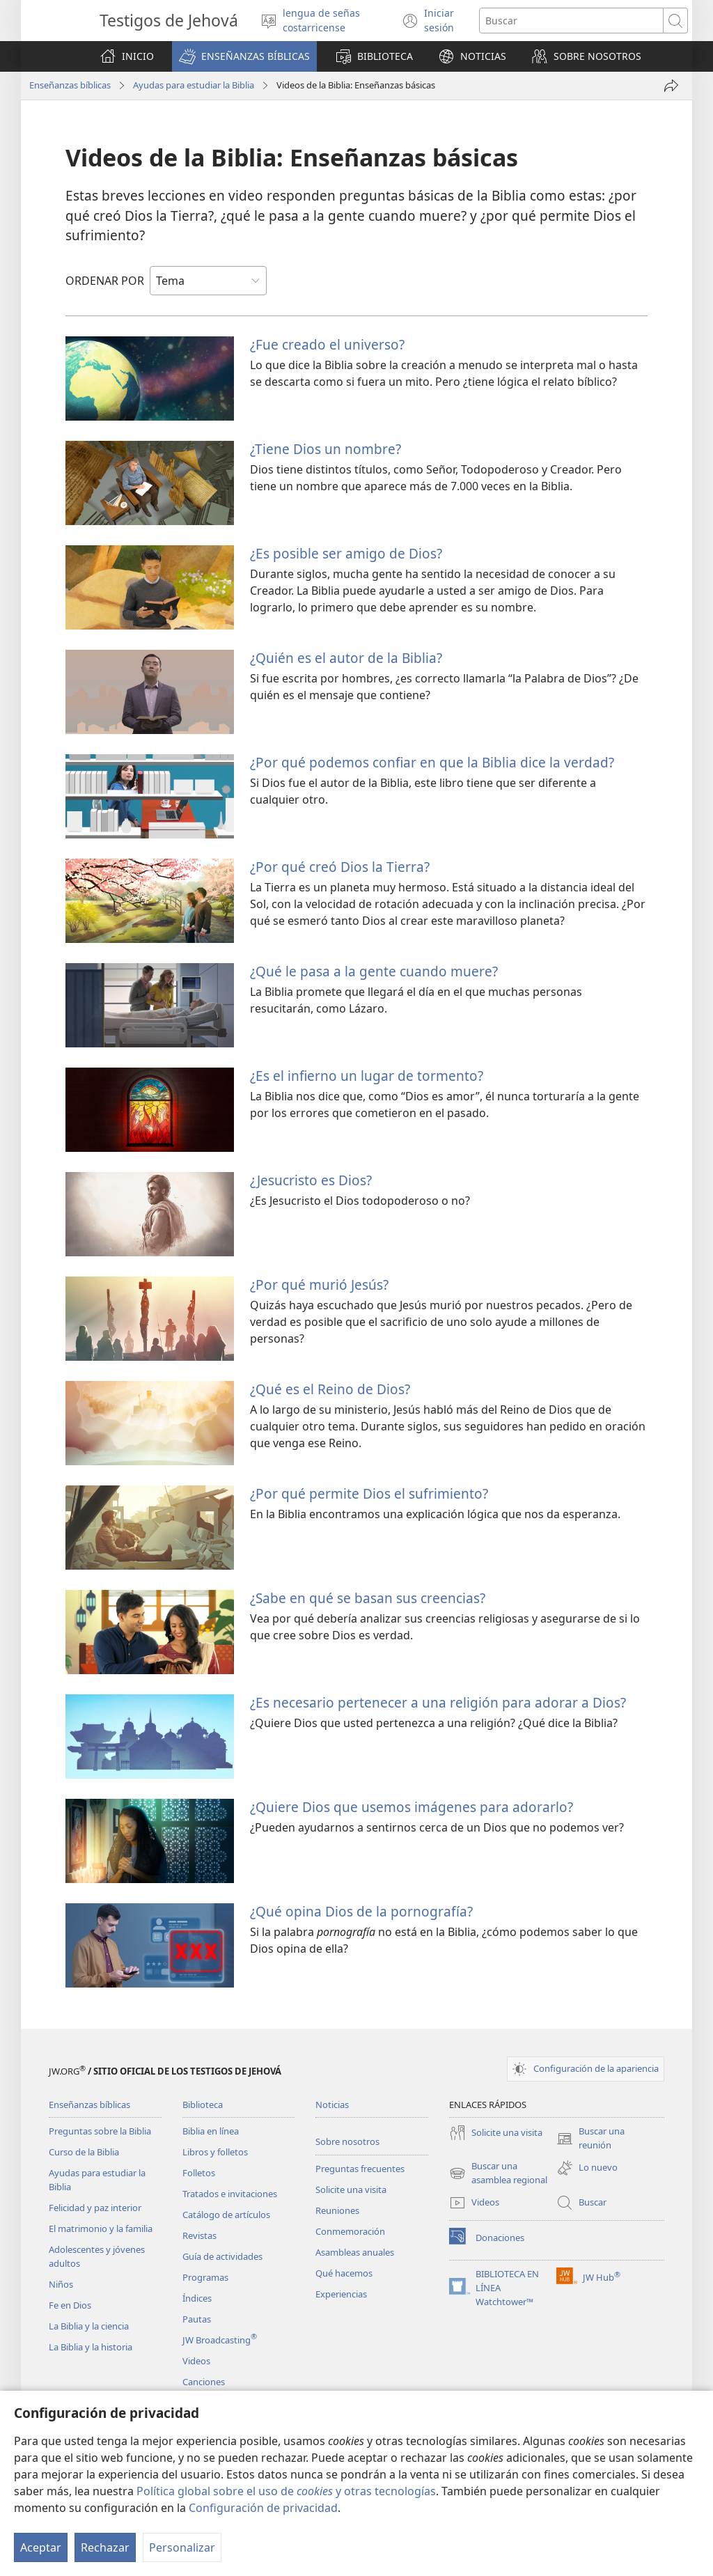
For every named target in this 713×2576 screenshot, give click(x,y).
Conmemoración (350, 2231)
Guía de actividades (222, 2256)
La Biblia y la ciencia (89, 2326)
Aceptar (40, 2547)
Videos (196, 2361)
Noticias (332, 2104)
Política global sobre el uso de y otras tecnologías (286, 2491)
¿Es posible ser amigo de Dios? (346, 553)
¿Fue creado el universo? (327, 344)
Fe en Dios (70, 2305)
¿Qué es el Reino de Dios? (330, 1389)
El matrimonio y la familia (100, 2228)
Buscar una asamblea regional (498, 2173)
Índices (197, 2298)
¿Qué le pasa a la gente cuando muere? (374, 971)
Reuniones (337, 2210)
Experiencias (341, 2294)
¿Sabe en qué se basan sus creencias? (367, 1597)
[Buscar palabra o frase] (571, 20)
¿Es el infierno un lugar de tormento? (366, 1075)
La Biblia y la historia (90, 2347)
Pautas (196, 2319)
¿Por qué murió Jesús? (319, 1284)
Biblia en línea (210, 2131)
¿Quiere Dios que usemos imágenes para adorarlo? (411, 1806)
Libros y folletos (215, 2152)
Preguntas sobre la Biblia (100, 2131)
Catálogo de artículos (226, 2214)
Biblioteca (202, 2104)
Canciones (203, 2381)
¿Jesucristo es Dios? (311, 1180)
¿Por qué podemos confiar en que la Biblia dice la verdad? (432, 762)
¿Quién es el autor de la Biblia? (346, 657)
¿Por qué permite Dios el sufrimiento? (369, 1493)
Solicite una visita (350, 2189)
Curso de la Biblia (84, 2152)
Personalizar (182, 2547)
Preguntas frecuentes (360, 2168)
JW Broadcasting (219, 2340)
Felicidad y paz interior (95, 2207)
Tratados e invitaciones (229, 2193)
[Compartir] (671, 86)
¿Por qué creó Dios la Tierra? (340, 866)
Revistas (199, 2235)
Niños (61, 2284)
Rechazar (105, 2547)
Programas (205, 2277)
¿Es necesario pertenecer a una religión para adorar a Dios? (438, 1702)
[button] (244, 56)
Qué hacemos (344, 2273)
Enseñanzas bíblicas (70, 85)
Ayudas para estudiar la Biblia (193, 85)
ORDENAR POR (104, 280)
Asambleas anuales (354, 2252)
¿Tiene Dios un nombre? (325, 448)
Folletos (198, 2173)
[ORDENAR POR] (208, 280)
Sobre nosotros (347, 2141)
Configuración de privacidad (263, 2507)
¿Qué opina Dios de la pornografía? (361, 1911)
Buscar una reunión (590, 2139)
